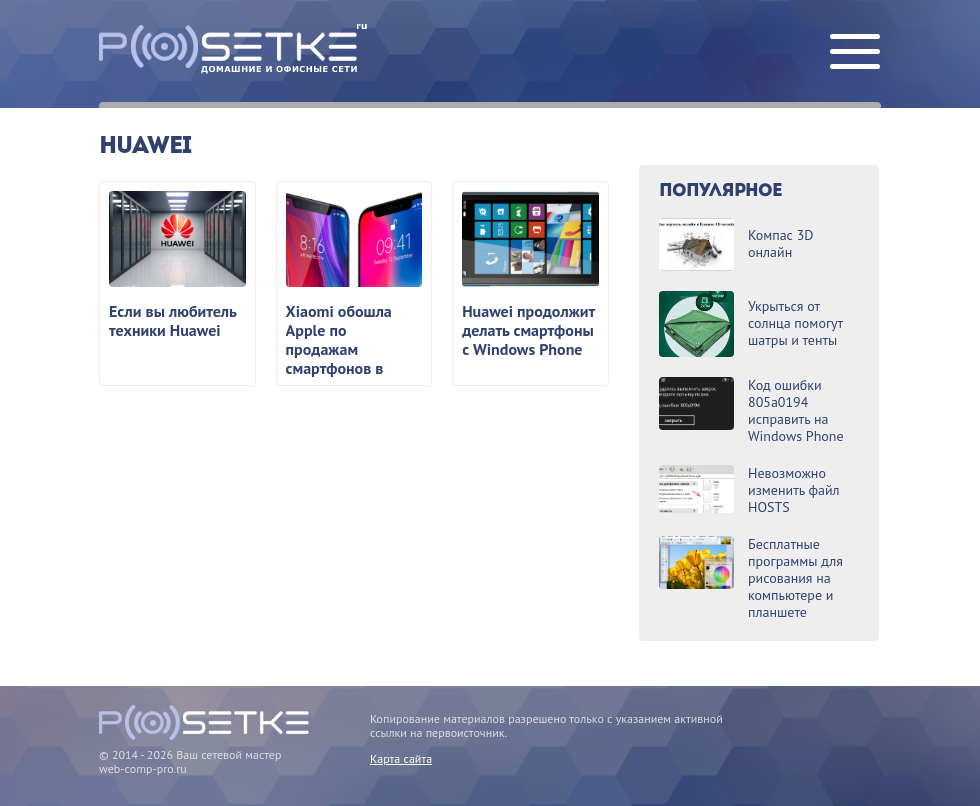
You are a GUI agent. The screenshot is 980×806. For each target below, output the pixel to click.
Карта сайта (401, 758)
